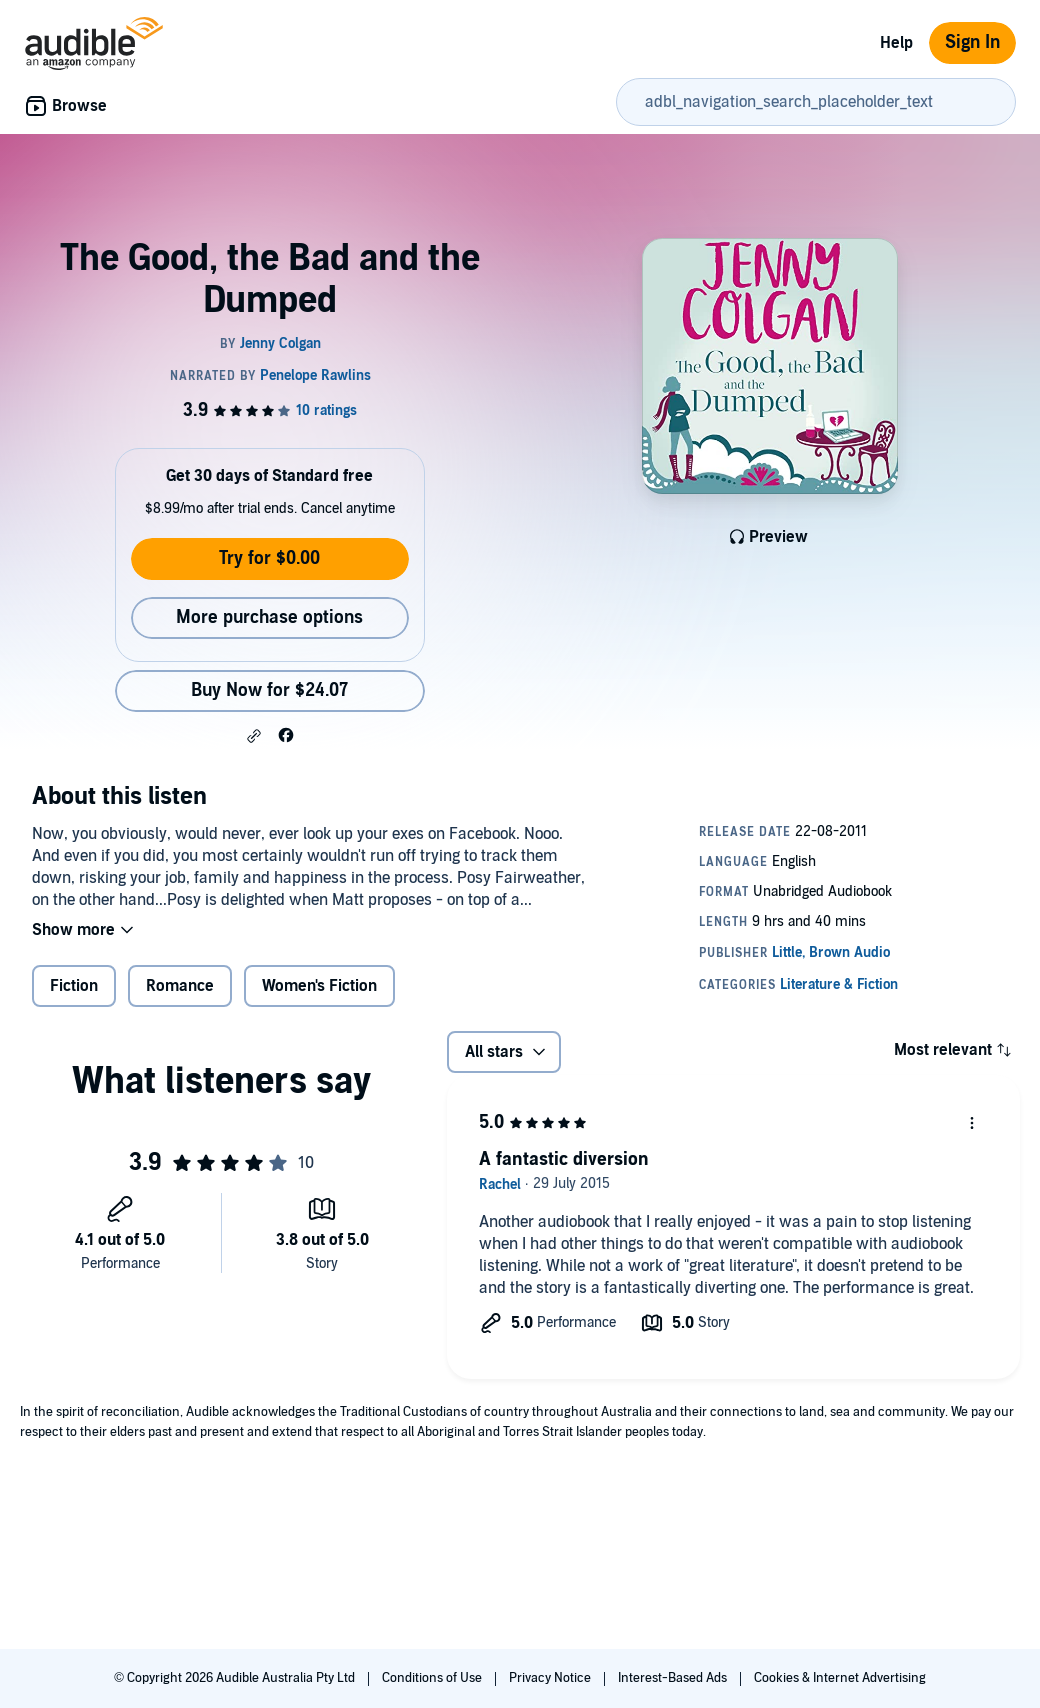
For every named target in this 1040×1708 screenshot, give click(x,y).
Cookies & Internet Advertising (840, 1678)
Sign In (972, 42)
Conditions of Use (433, 1678)
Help (896, 43)
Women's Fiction (319, 986)
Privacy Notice (551, 1678)
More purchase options (269, 617)
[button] (254, 736)
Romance (180, 986)
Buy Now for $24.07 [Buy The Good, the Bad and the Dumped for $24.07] (269, 690)
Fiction (74, 986)
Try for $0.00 (269, 558)
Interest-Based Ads (674, 1678)
